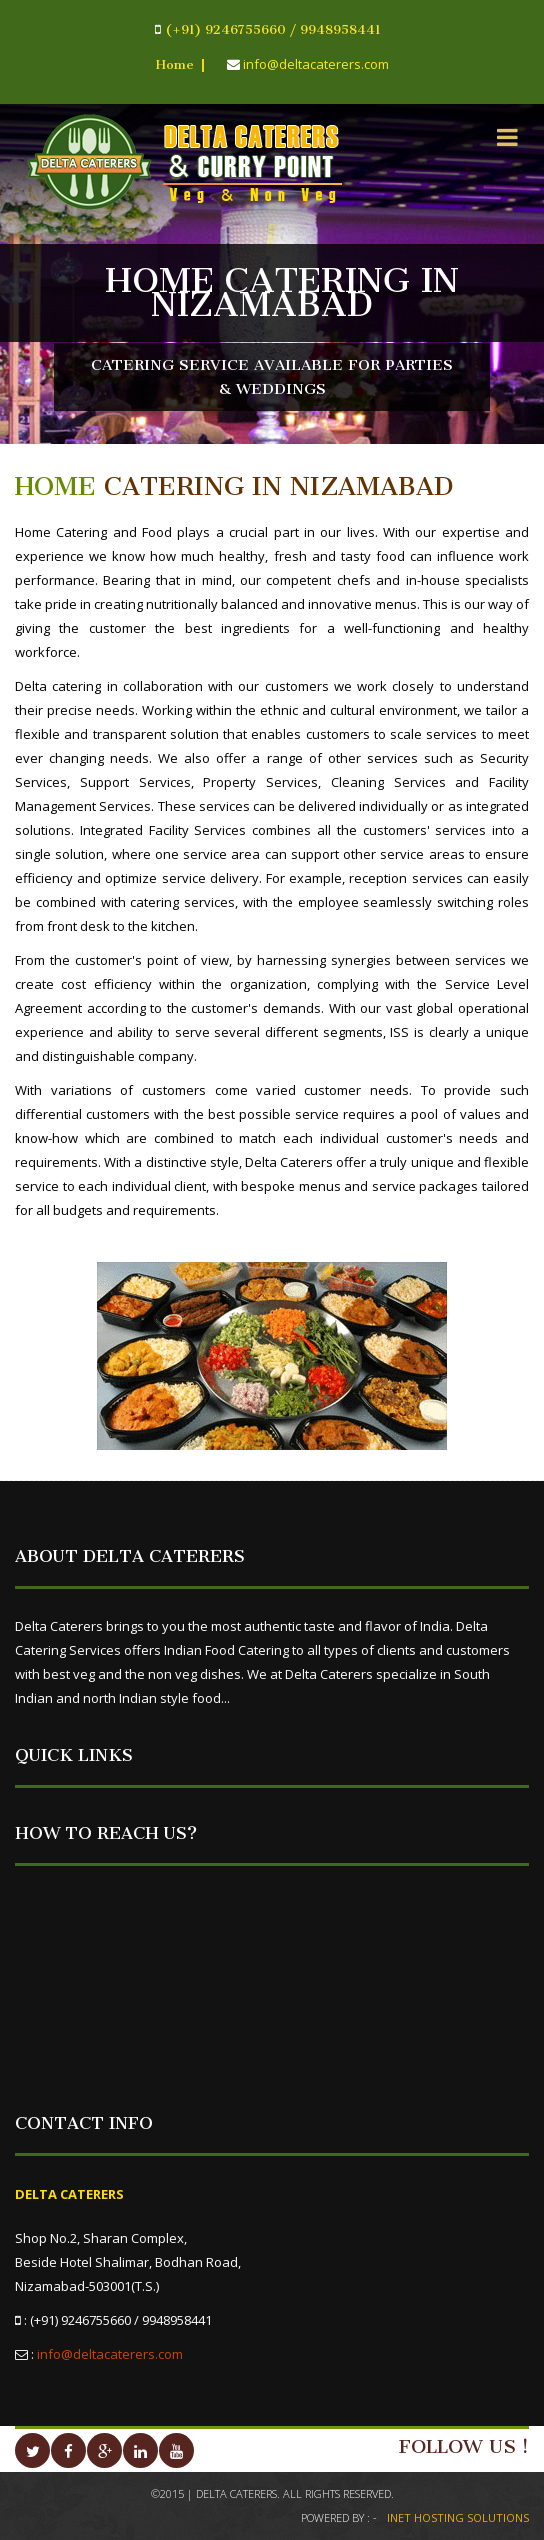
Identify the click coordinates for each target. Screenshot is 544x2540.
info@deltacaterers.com (110, 2354)
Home (175, 64)
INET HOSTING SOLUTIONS (458, 2517)
